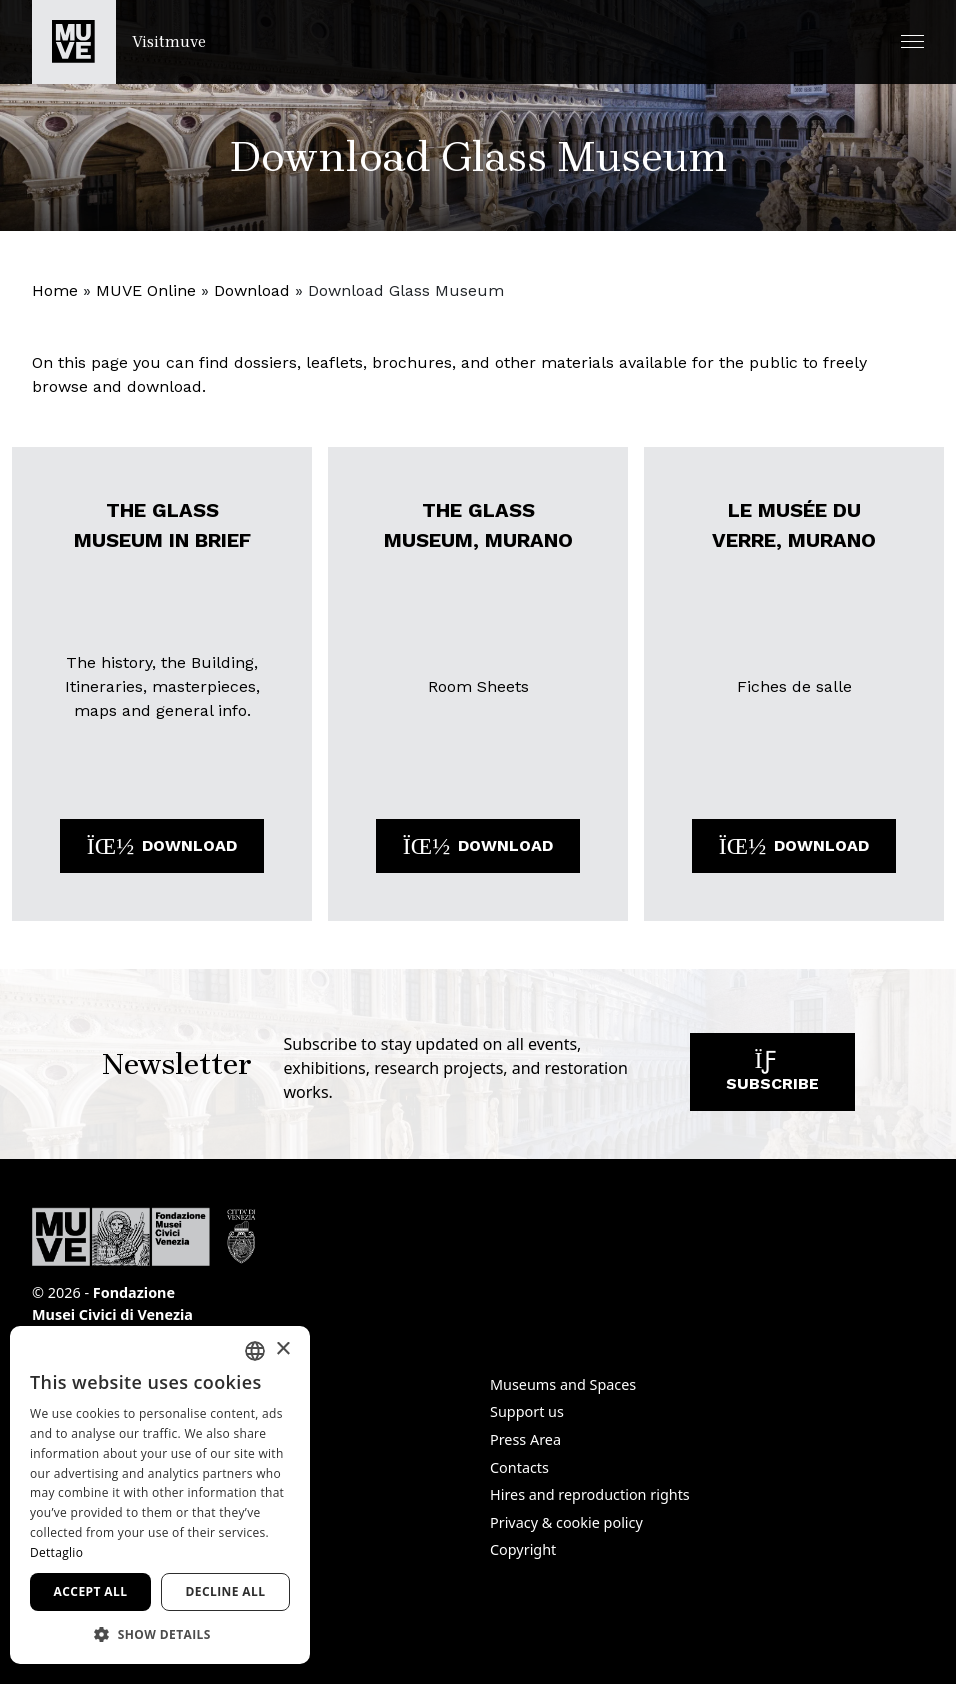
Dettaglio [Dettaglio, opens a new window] (56, 1552)
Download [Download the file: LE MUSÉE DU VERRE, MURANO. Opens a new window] (794, 845)
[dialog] (160, 1495)
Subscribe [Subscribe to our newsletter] (772, 1076)
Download (252, 290)
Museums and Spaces (563, 1384)
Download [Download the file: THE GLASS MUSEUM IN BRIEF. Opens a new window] (162, 845)
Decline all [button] (226, 1591)
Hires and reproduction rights (590, 1494)
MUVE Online (146, 290)
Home (55, 290)
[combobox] (255, 1351)
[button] (912, 41)
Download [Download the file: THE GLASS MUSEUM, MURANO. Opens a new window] (478, 845)
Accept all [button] (91, 1591)
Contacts (519, 1467)
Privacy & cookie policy (566, 1522)
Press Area (525, 1439)
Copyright (523, 1549)
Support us (527, 1411)
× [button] (282, 1349)
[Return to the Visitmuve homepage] (119, 42)
